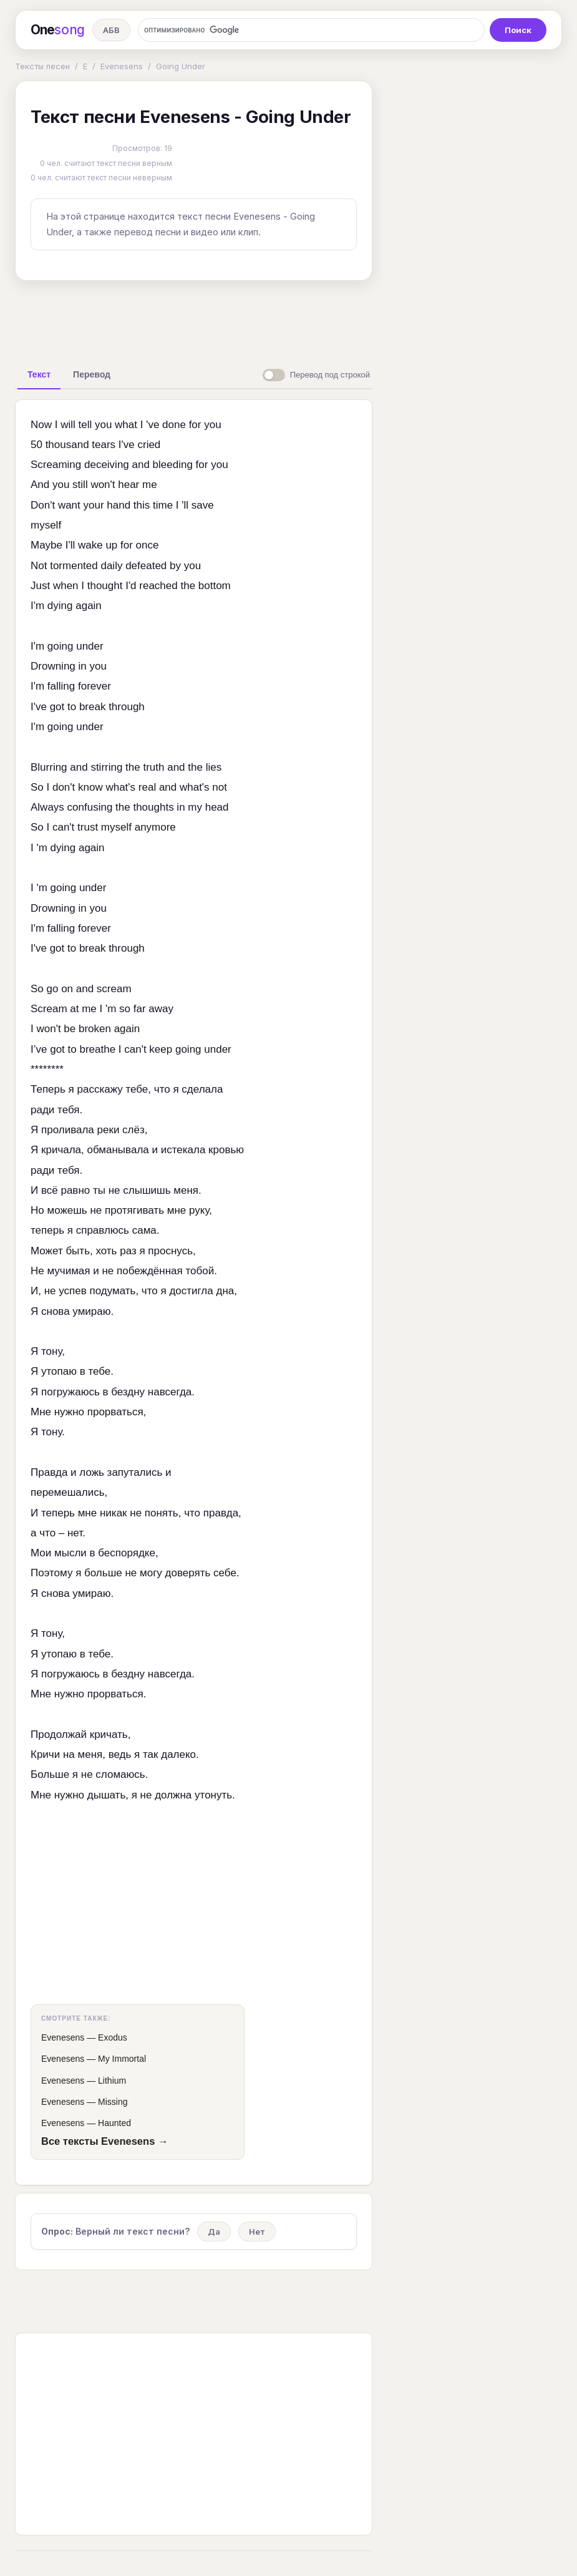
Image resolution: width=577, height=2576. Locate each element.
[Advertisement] (211, 319)
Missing (112, 2102)
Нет (257, 2232)
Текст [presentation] (39, 374)
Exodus (112, 2037)
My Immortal (122, 2059)
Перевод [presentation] (91, 374)
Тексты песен (42, 66)
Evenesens (121, 66)
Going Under (180, 66)
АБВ (111, 30)
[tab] (39, 374)
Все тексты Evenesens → (104, 2141)
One (58, 30)
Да (214, 2232)
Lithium (112, 2081)
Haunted (114, 2123)
